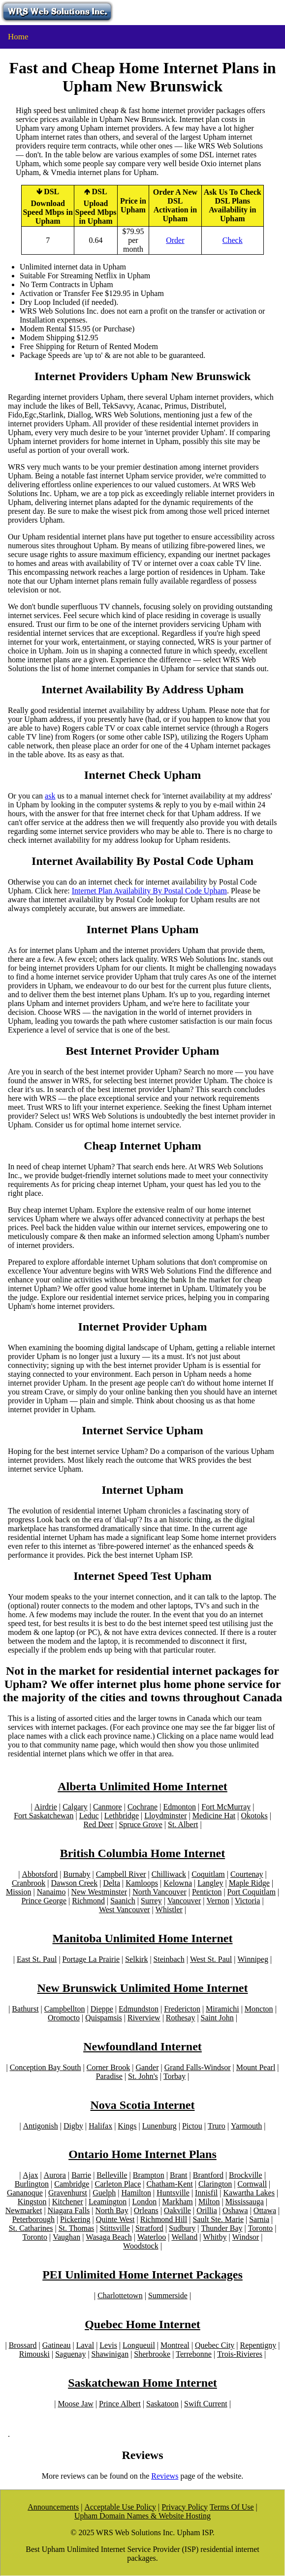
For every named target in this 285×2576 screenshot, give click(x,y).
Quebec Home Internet (142, 2324)
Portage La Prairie (91, 1959)
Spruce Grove (140, 1824)
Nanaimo (51, 1892)
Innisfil (206, 2193)
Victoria (247, 1900)
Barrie (81, 2175)
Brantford (208, 2175)
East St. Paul (37, 1959)
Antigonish (40, 2126)
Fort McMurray (226, 1807)
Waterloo (151, 2237)
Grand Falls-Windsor (197, 2067)
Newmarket (23, 2210)
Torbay (174, 2076)
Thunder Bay (222, 2228)
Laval (85, 2345)
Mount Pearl (256, 2067)
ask (50, 796)
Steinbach (169, 1959)
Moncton (259, 2009)
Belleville (111, 2175)
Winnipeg (253, 1959)
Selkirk (136, 1959)
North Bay (111, 2210)
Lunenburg (159, 2126)
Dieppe (102, 2009)
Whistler (169, 1909)
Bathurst (25, 2009)
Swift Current (205, 2403)
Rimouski (34, 2354)
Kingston (32, 2201)
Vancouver (184, 1900)
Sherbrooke (152, 2354)
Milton (209, 2201)
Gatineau (56, 2345)
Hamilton (136, 2193)
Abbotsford (40, 1874)
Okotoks (254, 1815)
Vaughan (66, 2237)
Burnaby (76, 1874)
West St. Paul (211, 1959)
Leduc (89, 1815)
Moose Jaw (75, 2403)
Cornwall (252, 2184)
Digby (73, 2126)
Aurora (55, 2175)
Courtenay (246, 1874)
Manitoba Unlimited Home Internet (143, 1938)
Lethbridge (121, 1815)
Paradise (109, 2076)
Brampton (148, 2175)
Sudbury (182, 2228)
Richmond (88, 1900)
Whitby (215, 2237)
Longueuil (139, 2345)
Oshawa (235, 2210)
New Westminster (99, 1892)
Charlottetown (120, 2295)
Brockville (245, 2175)
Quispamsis (103, 2017)
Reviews (164, 2476)
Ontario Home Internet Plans (142, 2154)
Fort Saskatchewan (43, 1815)
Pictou (192, 2126)
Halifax (100, 2126)
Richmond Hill (164, 2219)
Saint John (217, 2017)
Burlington (32, 2184)
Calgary (75, 1807)
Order (175, 240)
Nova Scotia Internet (143, 2105)
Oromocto (64, 2017)
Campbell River (121, 1874)
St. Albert (183, 1824)
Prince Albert (120, 2403)
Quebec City (214, 2345)
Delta (111, 1883)
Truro (216, 2126)
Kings (127, 2126)
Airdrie (45, 1807)
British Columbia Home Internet (142, 1853)
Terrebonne (194, 2354)
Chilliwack (169, 1874)
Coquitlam (208, 1874)
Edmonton (179, 1807)
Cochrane (142, 1807)
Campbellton (64, 2009)
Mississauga (244, 2201)
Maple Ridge (249, 1883)
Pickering (75, 2219)
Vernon (218, 1900)
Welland (184, 2237)
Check (232, 240)
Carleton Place (118, 2184)
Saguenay (70, 2354)
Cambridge (71, 2184)
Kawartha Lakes (249, 2193)
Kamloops (142, 1883)
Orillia (206, 2210)
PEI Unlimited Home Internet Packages (142, 2274)
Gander (146, 2067)
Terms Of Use (232, 2507)
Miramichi (222, 2009)
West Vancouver (124, 1909)
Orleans (146, 2210)
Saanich (122, 1900)
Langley (210, 1883)
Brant (179, 2175)
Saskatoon (162, 2403)
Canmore (107, 1807)
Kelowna (177, 1883)
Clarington (215, 2184)
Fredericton (182, 2009)
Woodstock (140, 2246)
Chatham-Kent (170, 2184)
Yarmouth (246, 2126)
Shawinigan (110, 2354)
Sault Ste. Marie (218, 2219)
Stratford (149, 2228)
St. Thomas (77, 2228)
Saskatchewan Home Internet (142, 2382)
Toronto (260, 2228)
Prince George (43, 1900)
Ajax (30, 2175)
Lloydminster (165, 1815)
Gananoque (25, 2193)
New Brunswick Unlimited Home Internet (142, 1988)
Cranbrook (28, 1883)
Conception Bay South (45, 2067)
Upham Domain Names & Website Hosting (142, 2516)
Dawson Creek (74, 1883)
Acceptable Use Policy (120, 2507)
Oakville (177, 2210)
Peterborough (33, 2219)
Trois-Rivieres (239, 2354)
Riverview (143, 2017)
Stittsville (114, 2228)
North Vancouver (159, 1892)
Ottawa (264, 2210)
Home (18, 36)
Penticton (207, 1892)
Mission (19, 1892)
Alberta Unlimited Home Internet (142, 1786)
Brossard (23, 2345)
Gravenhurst (67, 2193)
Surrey (151, 1900)
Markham (177, 2201)
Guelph (104, 2193)
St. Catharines (31, 2228)
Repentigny (258, 2345)
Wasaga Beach (108, 2237)
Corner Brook (108, 2067)
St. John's (143, 2076)
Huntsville (173, 2193)
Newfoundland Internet (142, 2046)
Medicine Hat (214, 1815)
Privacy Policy (184, 2507)
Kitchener (67, 2201)
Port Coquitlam (251, 1892)
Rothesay (180, 2017)
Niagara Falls (69, 2210)
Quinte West (115, 2219)
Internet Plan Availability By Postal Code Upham (149, 891)
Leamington (108, 2201)
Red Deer (98, 1824)
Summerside (168, 2295)
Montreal (175, 2345)
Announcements (53, 2507)
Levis (108, 2345)
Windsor (245, 2237)
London (144, 2201)
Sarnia (259, 2219)
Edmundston (138, 2009)
